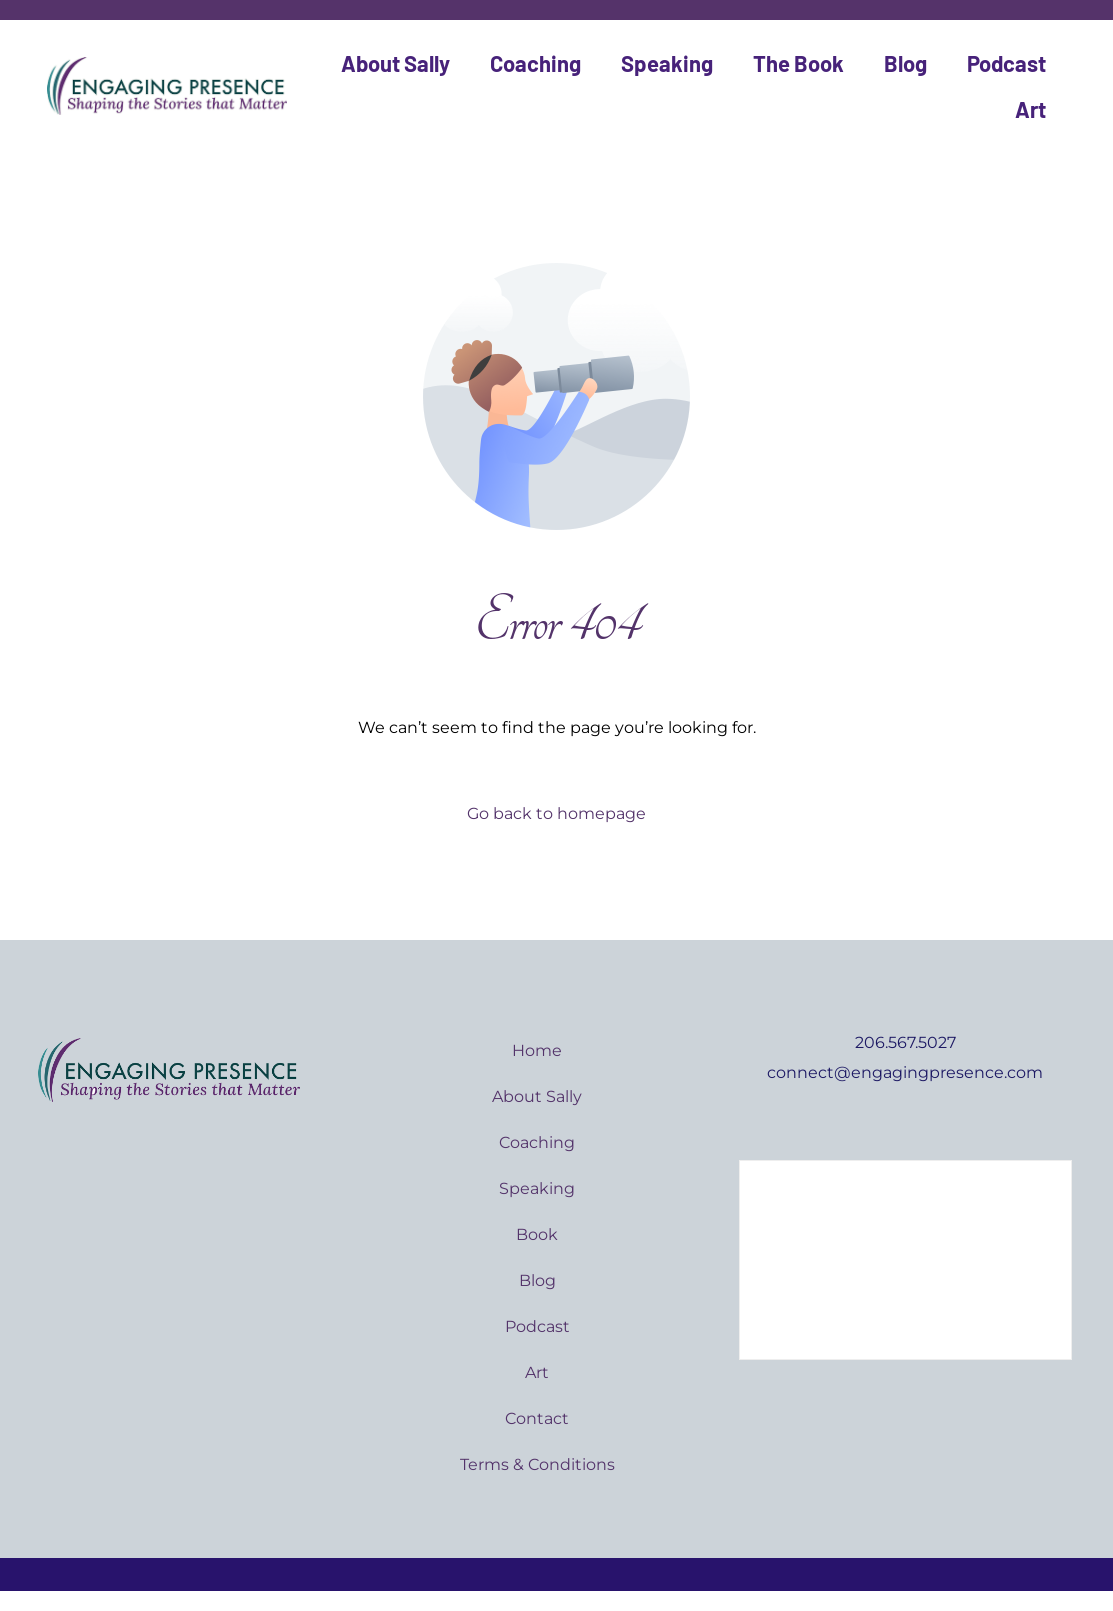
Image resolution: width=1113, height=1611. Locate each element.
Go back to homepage (556, 813)
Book (537, 1234)
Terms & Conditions (537, 1464)
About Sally (395, 63)
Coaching (535, 63)
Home (537, 1050)
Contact (537, 1418)
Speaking (667, 63)
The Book (798, 63)
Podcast (1006, 63)
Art (1030, 109)
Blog (905, 63)
